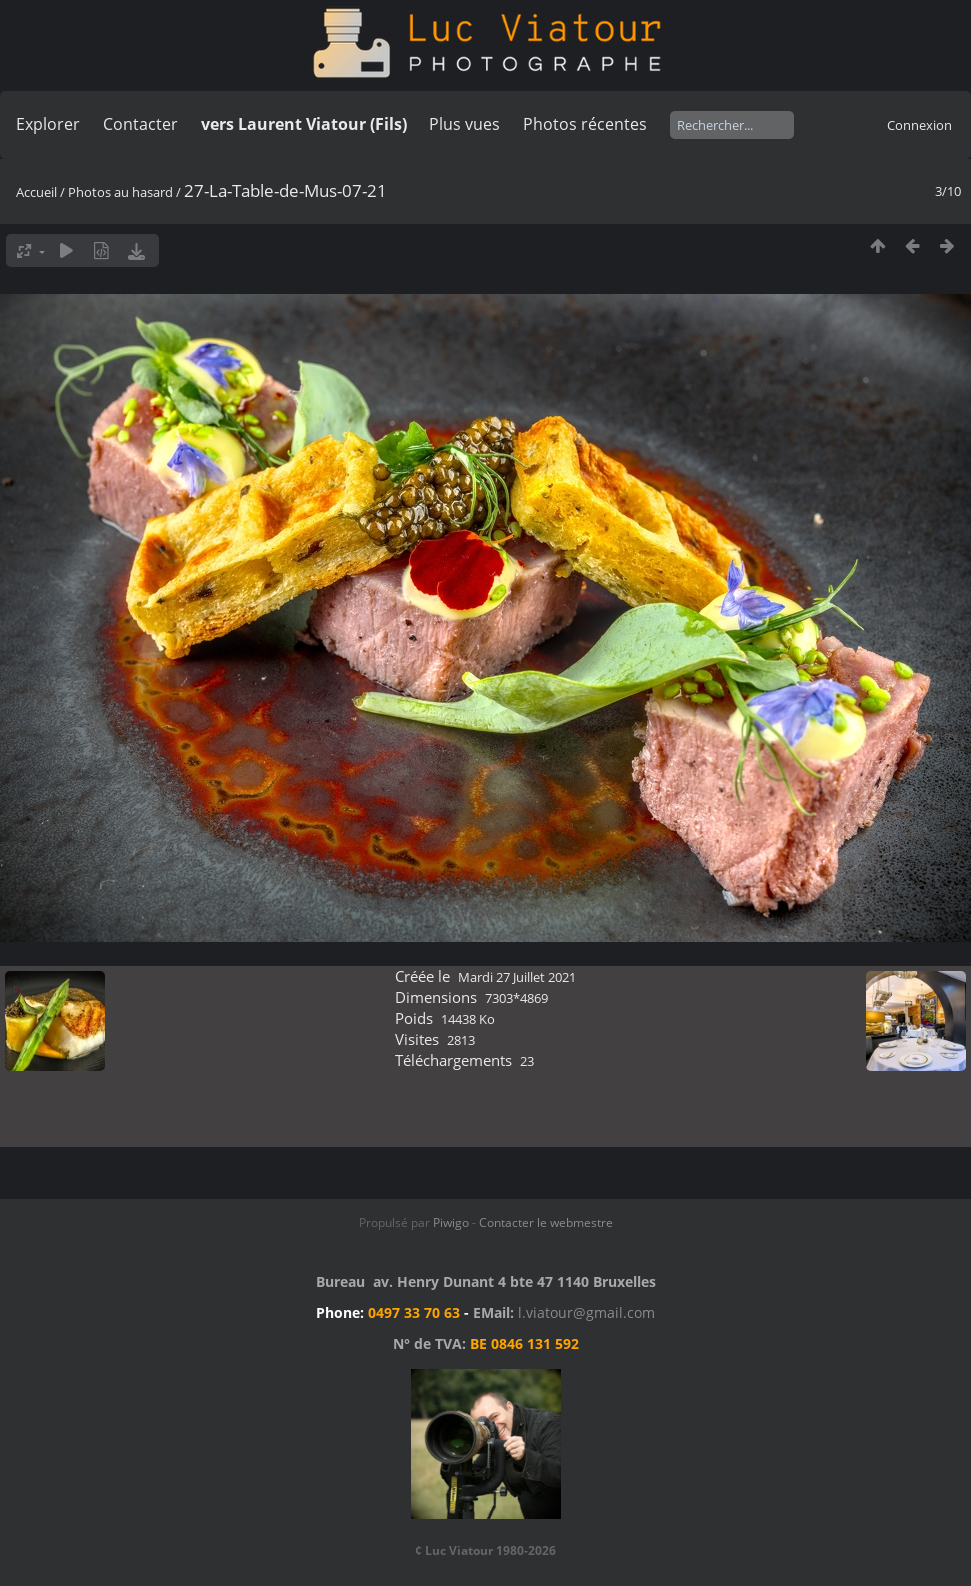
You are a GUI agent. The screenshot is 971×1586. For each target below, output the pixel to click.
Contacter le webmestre (546, 1222)
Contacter (140, 124)
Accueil (36, 192)
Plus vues (464, 124)
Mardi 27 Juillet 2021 (517, 977)
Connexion (919, 125)
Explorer (48, 124)
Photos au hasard (120, 192)
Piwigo (451, 1222)
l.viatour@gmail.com (586, 1312)
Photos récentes (585, 124)
